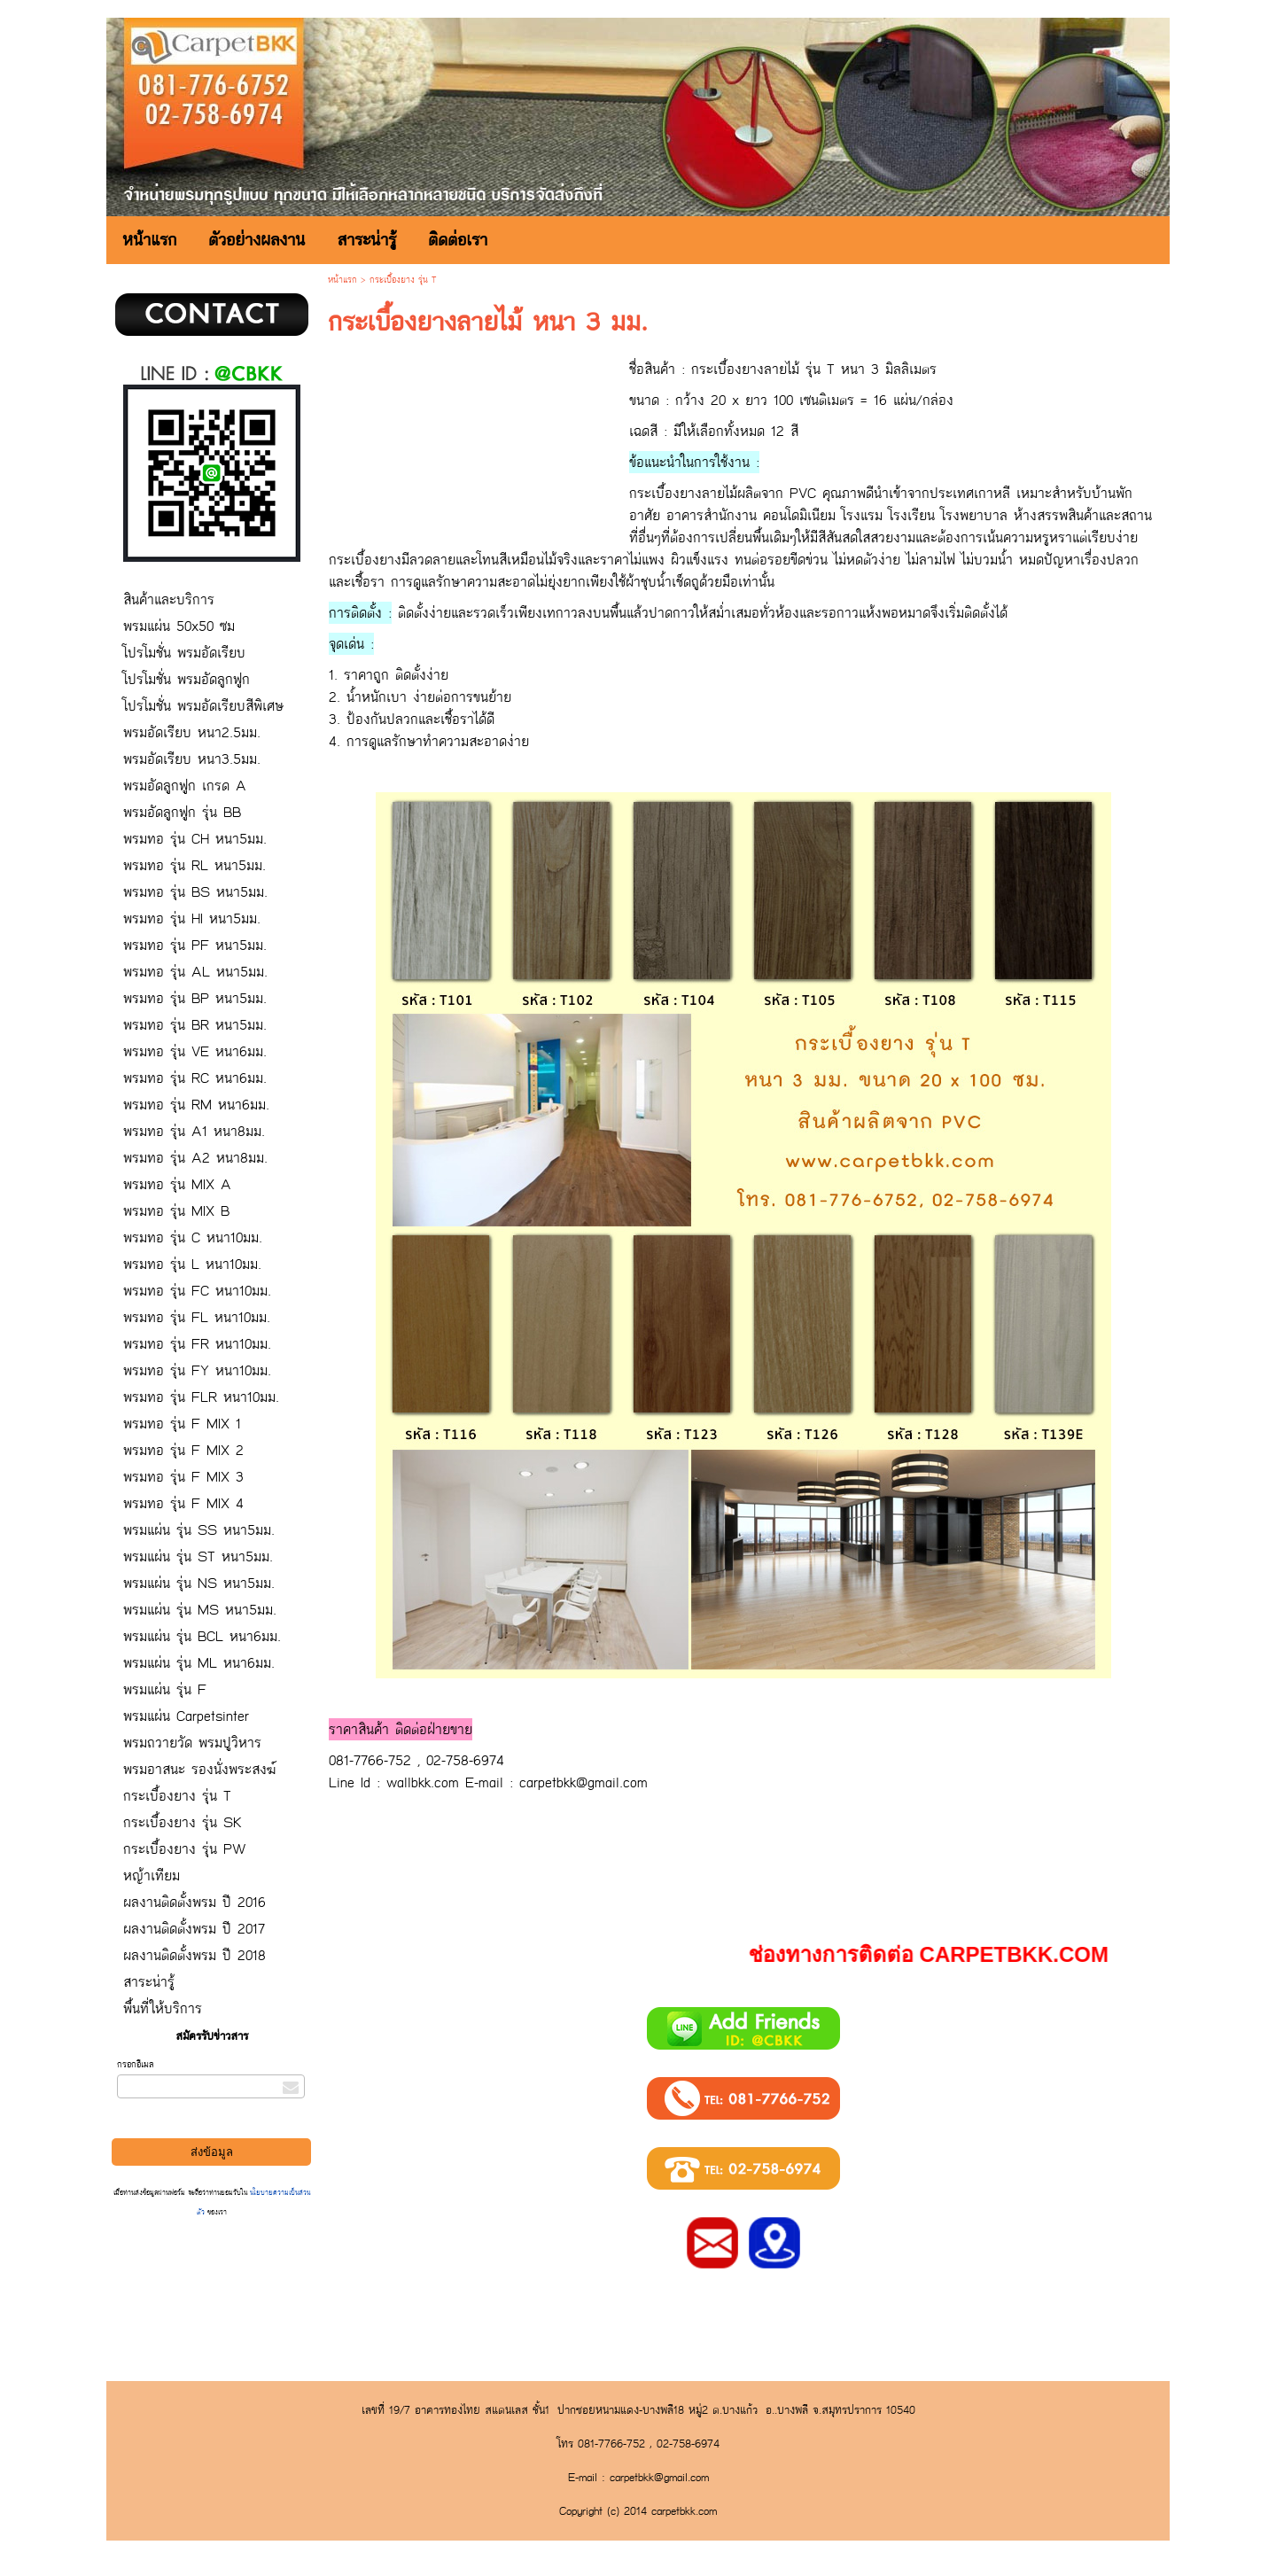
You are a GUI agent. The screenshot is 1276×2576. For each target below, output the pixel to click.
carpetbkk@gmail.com (583, 1782)
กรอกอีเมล (135, 2065)
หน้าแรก (342, 280)
